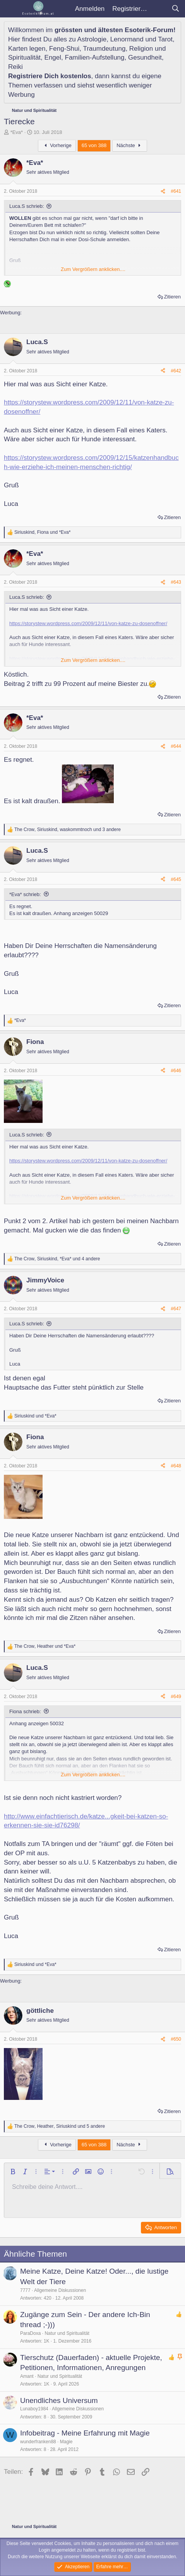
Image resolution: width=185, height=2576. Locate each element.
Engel (53, 57)
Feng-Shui (64, 48)
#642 (176, 371)
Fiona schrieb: (25, 1711)
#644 (176, 746)
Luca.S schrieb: (26, 206)
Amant (27, 2376)
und (35, 1416)
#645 (176, 879)
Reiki (15, 66)
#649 (176, 1696)
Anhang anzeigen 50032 (36, 1723)
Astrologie (92, 39)
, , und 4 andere (57, 1258)
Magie (66, 2441)
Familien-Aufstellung (95, 57)
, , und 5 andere (59, 2126)
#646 (176, 1070)
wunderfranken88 (38, 2441)
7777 (25, 2290)
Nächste (129, 145)
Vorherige (57, 145)
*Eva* (16, 132)
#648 (176, 1466)
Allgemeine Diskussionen (60, 2290)
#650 (176, 2039)
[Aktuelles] (159, 8)
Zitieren (172, 297)
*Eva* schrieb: (25, 894)
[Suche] (175, 8)
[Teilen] (163, 191)
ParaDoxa (30, 2333)
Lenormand (127, 39)
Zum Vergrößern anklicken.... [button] (93, 269)
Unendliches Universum (59, 2400)
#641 (176, 191)
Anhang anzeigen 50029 (80, 913)
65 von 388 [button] (94, 145)
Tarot (165, 39)
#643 (176, 582)
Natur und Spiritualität (67, 2333)
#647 (176, 1308)
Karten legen (26, 48)
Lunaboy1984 (34, 2408)
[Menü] (11, 8)
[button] (13, 2171)
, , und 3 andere (67, 829)
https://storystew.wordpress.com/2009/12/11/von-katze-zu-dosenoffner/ (88, 623)
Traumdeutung (104, 48)
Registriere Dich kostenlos (49, 76)
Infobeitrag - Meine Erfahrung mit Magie (85, 2433)
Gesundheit (145, 57)
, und (42, 532)
